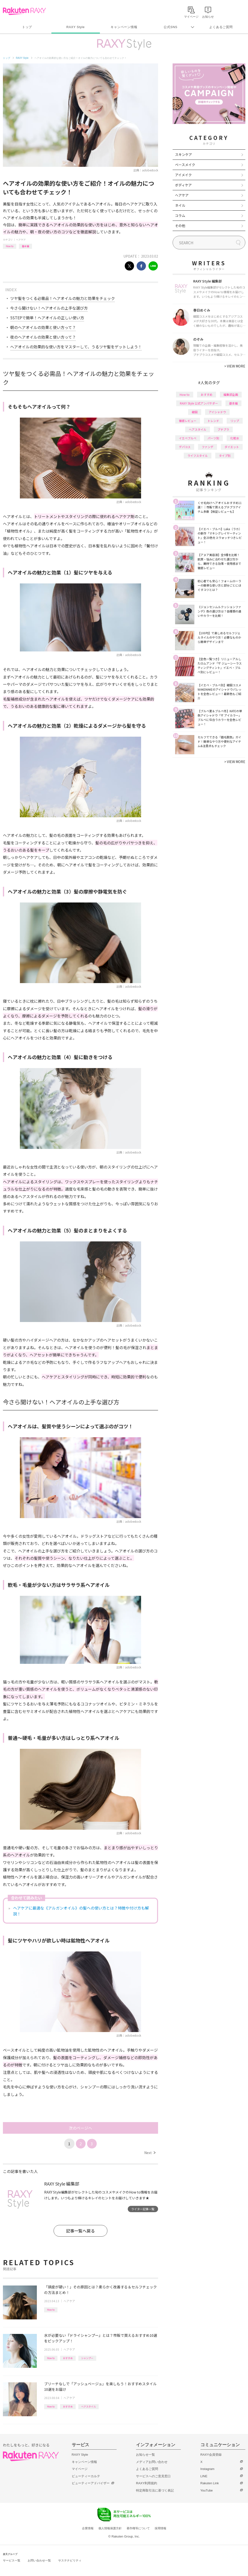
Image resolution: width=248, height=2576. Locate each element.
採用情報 (160, 2528)
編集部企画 (231, 394)
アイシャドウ (217, 412)
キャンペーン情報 (124, 27)
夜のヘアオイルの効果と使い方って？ (43, 337)
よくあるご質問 (220, 27)
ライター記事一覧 (142, 2209)
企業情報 (88, 2528)
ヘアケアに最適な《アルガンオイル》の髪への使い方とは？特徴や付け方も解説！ (81, 1911)
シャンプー (87, 2358)
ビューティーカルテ (86, 2476)
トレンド (213, 421)
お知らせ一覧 (145, 2454)
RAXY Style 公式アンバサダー (199, 403)
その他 (180, 225)
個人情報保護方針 (110, 2528)
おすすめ (68, 2358)
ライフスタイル (197, 455)
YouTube (206, 2490)
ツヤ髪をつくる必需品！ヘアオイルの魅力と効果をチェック (62, 298)
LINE (204, 2476)
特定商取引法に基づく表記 (155, 2490)
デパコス (185, 447)
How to (9, 246)
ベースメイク (185, 164)
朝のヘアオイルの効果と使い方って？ (43, 327)
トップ (27, 27)
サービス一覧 (11, 2560)
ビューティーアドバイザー (91, 2483)
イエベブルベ (187, 438)
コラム (180, 215)
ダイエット (231, 447)
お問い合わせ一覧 (39, 2560)
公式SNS (170, 27)
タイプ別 (225, 455)
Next (149, 2152)
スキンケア (183, 154)
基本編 (25, 246)
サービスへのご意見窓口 (153, 2476)
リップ (234, 421)
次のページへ (80, 2128)
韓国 (195, 412)
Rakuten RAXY (24, 11)
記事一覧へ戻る (80, 2231)
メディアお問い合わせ (152, 2462)
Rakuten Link (209, 2483)
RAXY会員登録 (211, 2454)
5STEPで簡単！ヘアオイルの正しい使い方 (47, 318)
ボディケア (183, 185)
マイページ (80, 2469)
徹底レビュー (187, 421)
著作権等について (138, 2528)
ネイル (180, 205)
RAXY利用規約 (146, 2483)
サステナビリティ (69, 2560)
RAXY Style (75, 27)
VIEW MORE (234, 366)
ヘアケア (21, 239)
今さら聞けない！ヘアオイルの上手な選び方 (49, 308)
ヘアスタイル (88, 2406)
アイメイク (183, 174)
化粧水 (234, 438)
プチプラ (223, 429)
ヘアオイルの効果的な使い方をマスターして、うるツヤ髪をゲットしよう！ (76, 347)
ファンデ (207, 447)
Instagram (207, 2469)
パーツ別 (213, 438)
